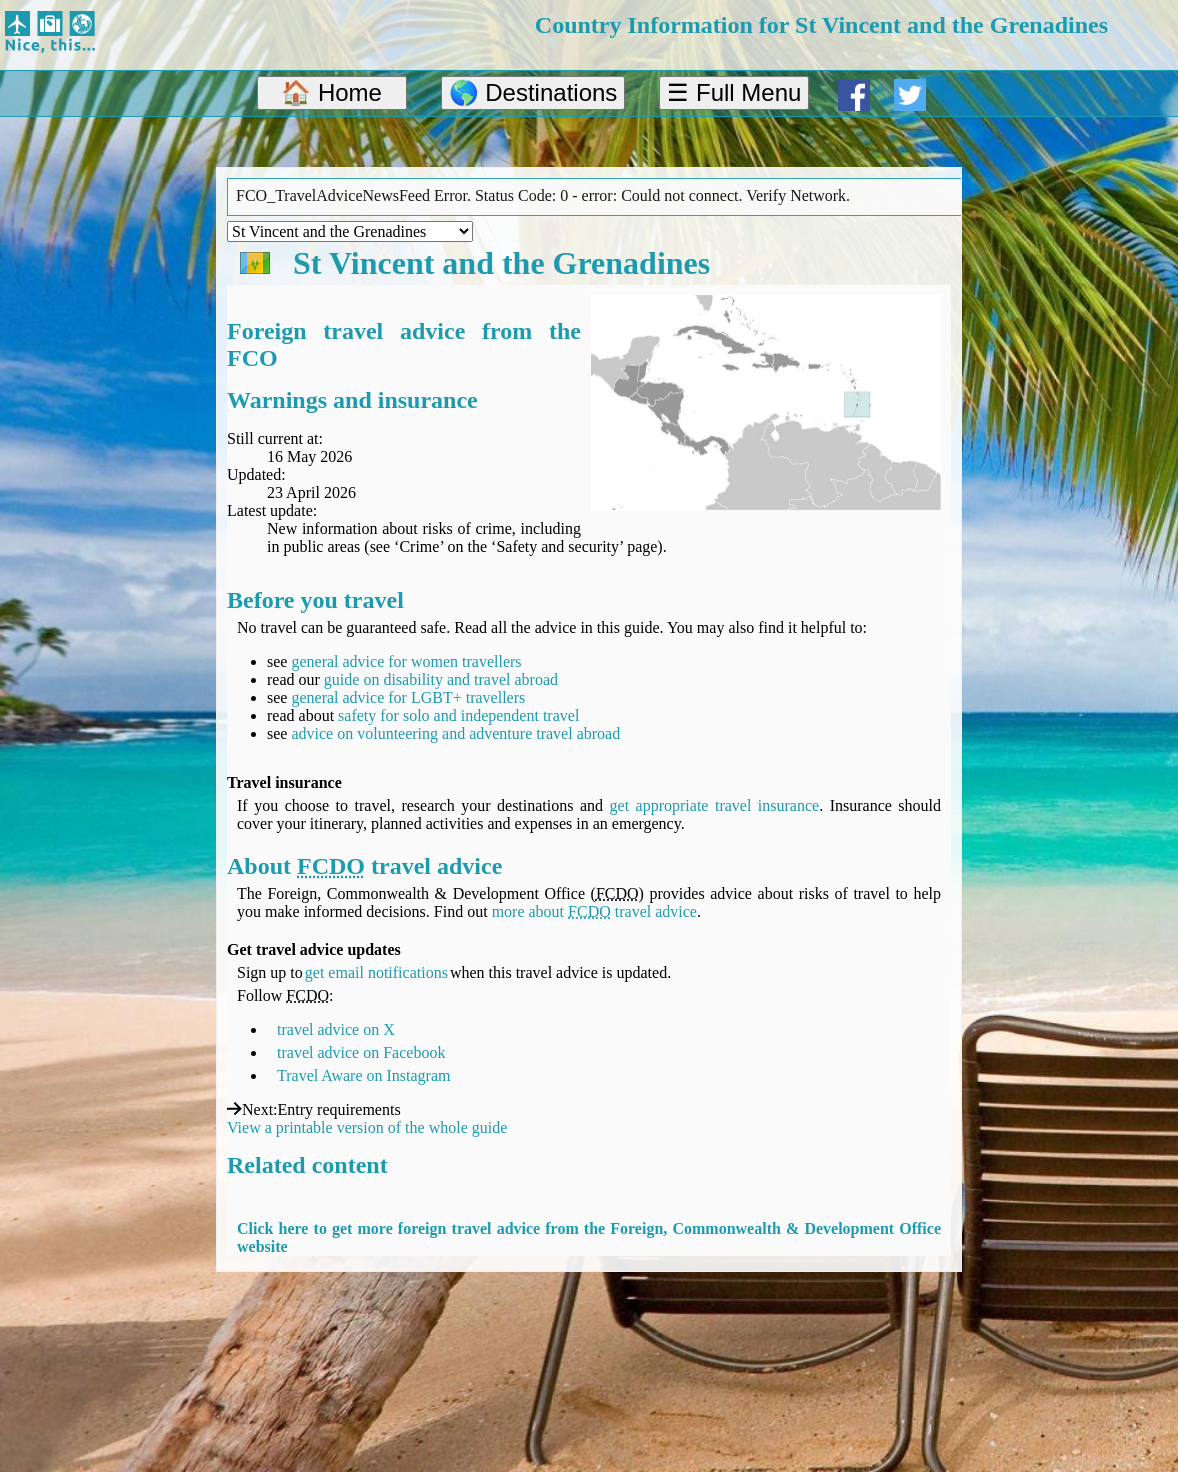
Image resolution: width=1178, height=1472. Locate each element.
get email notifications (376, 972)
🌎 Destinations (533, 92)
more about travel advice (594, 911)
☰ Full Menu (734, 92)
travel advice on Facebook (361, 1052)
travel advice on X (336, 1029)
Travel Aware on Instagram (363, 1075)
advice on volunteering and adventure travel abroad (455, 733)
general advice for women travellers (406, 661)
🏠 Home (331, 92)
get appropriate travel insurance (715, 805)
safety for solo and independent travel (458, 715)
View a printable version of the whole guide (367, 1127)
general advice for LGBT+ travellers (408, 697)
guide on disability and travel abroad (441, 679)
